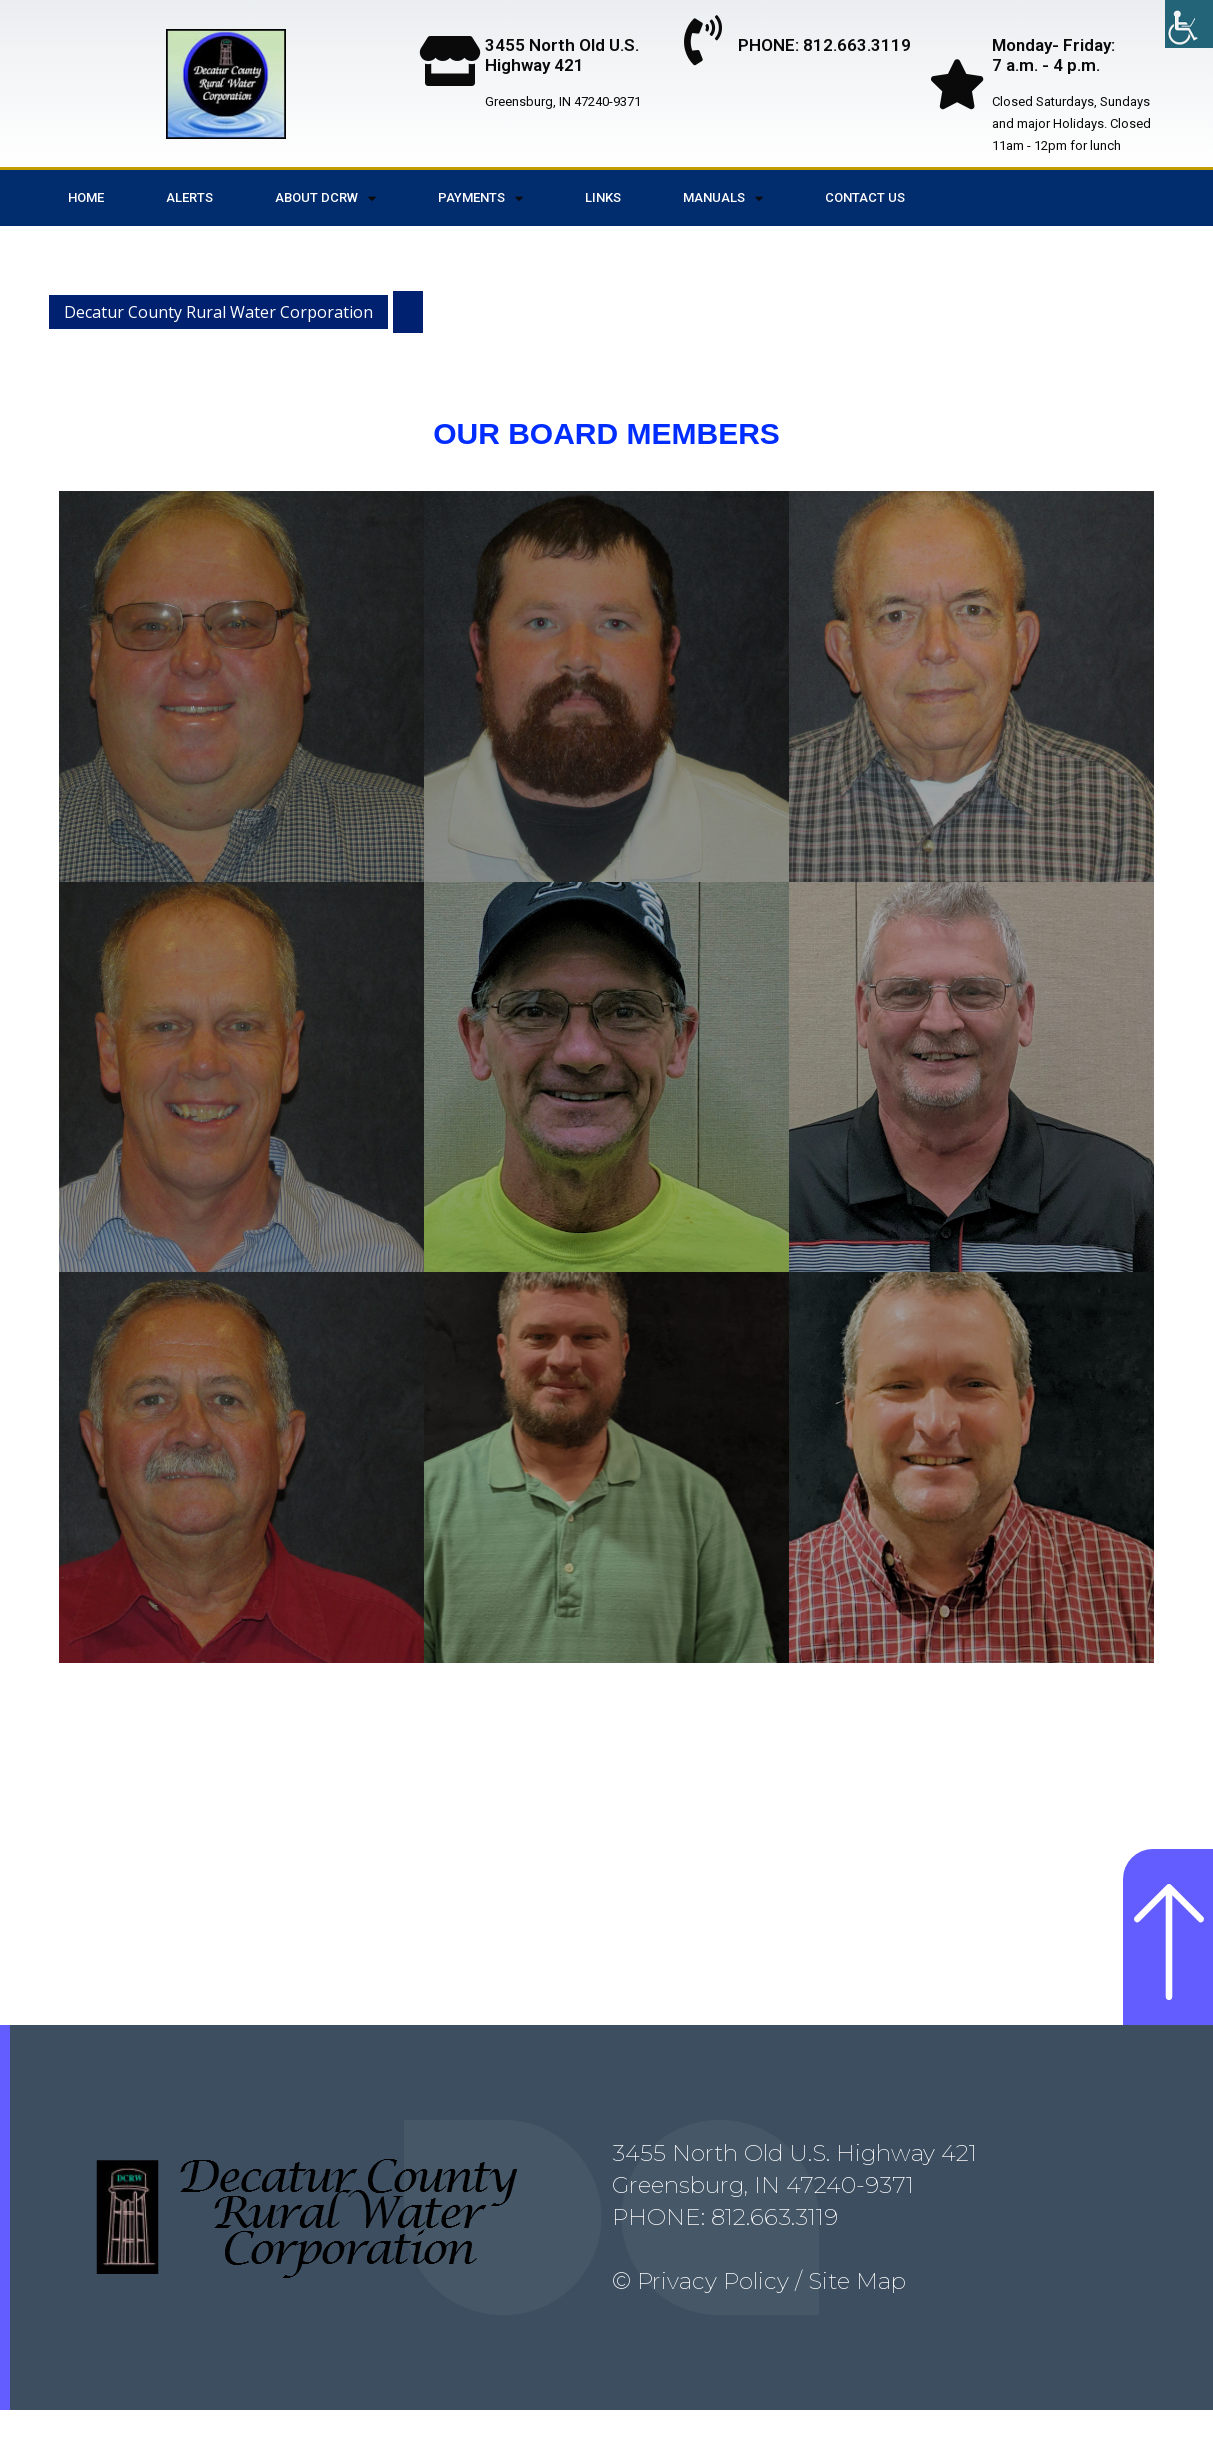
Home (86, 197)
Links (603, 197)
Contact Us (865, 197)
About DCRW (325, 198)
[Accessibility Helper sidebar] (1189, 24)
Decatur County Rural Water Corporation (218, 312)
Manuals (723, 198)
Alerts (189, 197)
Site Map (854, 2310)
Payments (480, 198)
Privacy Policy (713, 2310)
